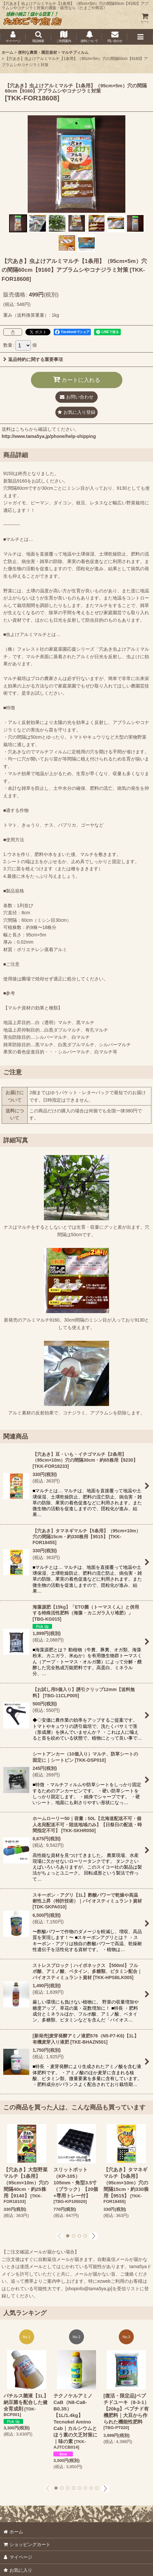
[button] (38, 37)
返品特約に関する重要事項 (33, 359)
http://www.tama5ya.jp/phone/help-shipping (49, 436)
